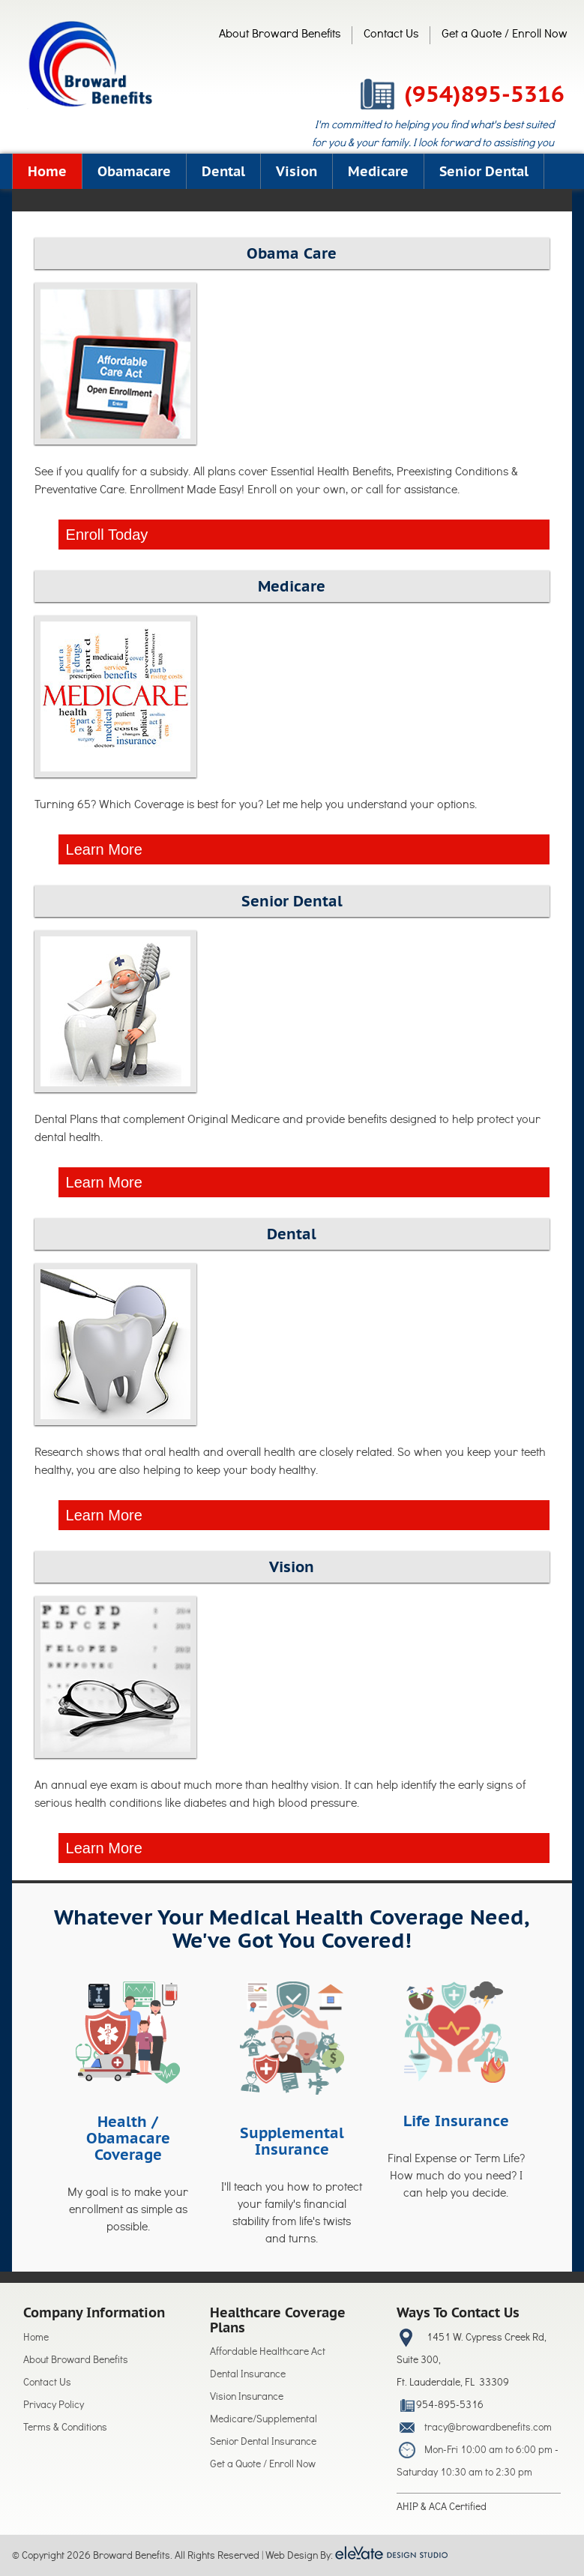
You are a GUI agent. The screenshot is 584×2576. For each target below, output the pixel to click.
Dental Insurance (248, 2375)
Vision (296, 171)
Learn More (104, 849)
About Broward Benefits (279, 35)
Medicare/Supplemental (263, 2420)
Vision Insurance (246, 2398)
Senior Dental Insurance (263, 2443)
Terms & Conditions (65, 2429)
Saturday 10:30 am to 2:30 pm (464, 2474)
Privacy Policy (53, 2406)
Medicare (378, 171)
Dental (223, 171)
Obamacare (134, 171)
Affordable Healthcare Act (267, 2353)
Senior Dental (484, 171)
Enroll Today (107, 534)
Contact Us (391, 35)
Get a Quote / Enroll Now (505, 35)
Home (47, 171)
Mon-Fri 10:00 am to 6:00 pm (488, 2451)
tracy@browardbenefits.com (488, 2429)
